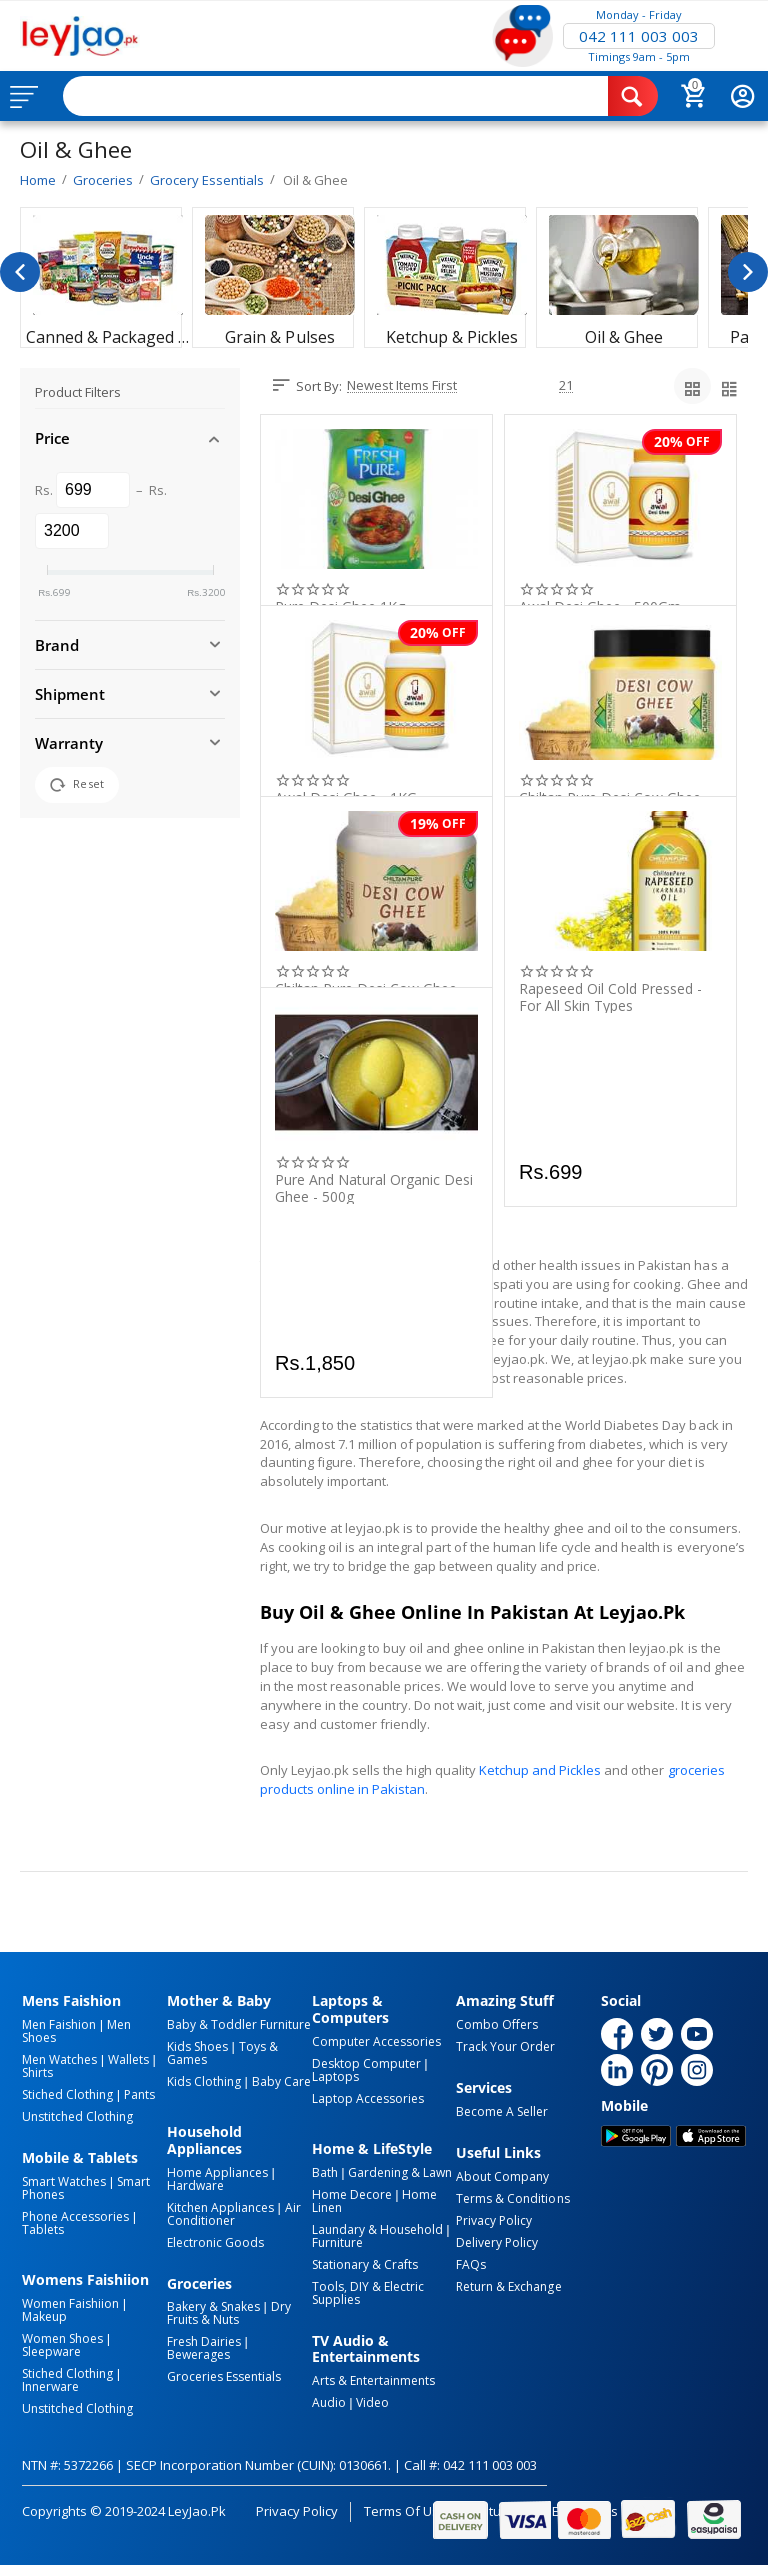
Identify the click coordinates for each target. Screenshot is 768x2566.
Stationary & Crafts (365, 2264)
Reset (77, 785)
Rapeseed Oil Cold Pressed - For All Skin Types (610, 997)
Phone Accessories (75, 2216)
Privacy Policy (494, 2220)
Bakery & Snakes (213, 2306)
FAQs (471, 2264)
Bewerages (198, 2354)
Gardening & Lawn (400, 2172)
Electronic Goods (215, 2242)
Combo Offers (497, 2024)
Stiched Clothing (67, 2094)
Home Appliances (217, 2172)
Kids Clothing (204, 2081)
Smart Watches (64, 2181)
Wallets (128, 2059)
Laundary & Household (377, 2229)
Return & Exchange (508, 2286)
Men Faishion (59, 2024)
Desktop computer (366, 2063)
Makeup (44, 2316)
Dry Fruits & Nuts (229, 2313)
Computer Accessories (376, 2041)
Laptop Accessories (368, 2098)
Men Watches (59, 2059)
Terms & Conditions (512, 2198)
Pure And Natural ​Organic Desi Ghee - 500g (374, 1188)
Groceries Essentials (224, 2376)
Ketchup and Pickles (540, 1770)
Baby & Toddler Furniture (239, 2024)
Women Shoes (62, 2338)
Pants (139, 2094)
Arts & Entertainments (373, 2380)
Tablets (43, 2229)
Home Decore (352, 2194)
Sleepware (51, 2351)
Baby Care (281, 2081)
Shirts (37, 2072)
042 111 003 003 (639, 36)
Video (372, 2402)
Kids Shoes (197, 2046)
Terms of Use (405, 2511)
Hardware (195, 2185)
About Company (502, 2176)
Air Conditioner (234, 2214)
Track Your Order (505, 2046)
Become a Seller (502, 2111)
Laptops (335, 2076)
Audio (329, 2402)
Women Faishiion (70, 2303)
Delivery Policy (497, 2242)
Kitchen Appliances (220, 2207)
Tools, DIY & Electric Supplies (368, 2293)
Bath (325, 2172)
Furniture (337, 2242)
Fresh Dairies (204, 2341)
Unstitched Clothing (77, 2116)
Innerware (50, 2386)
